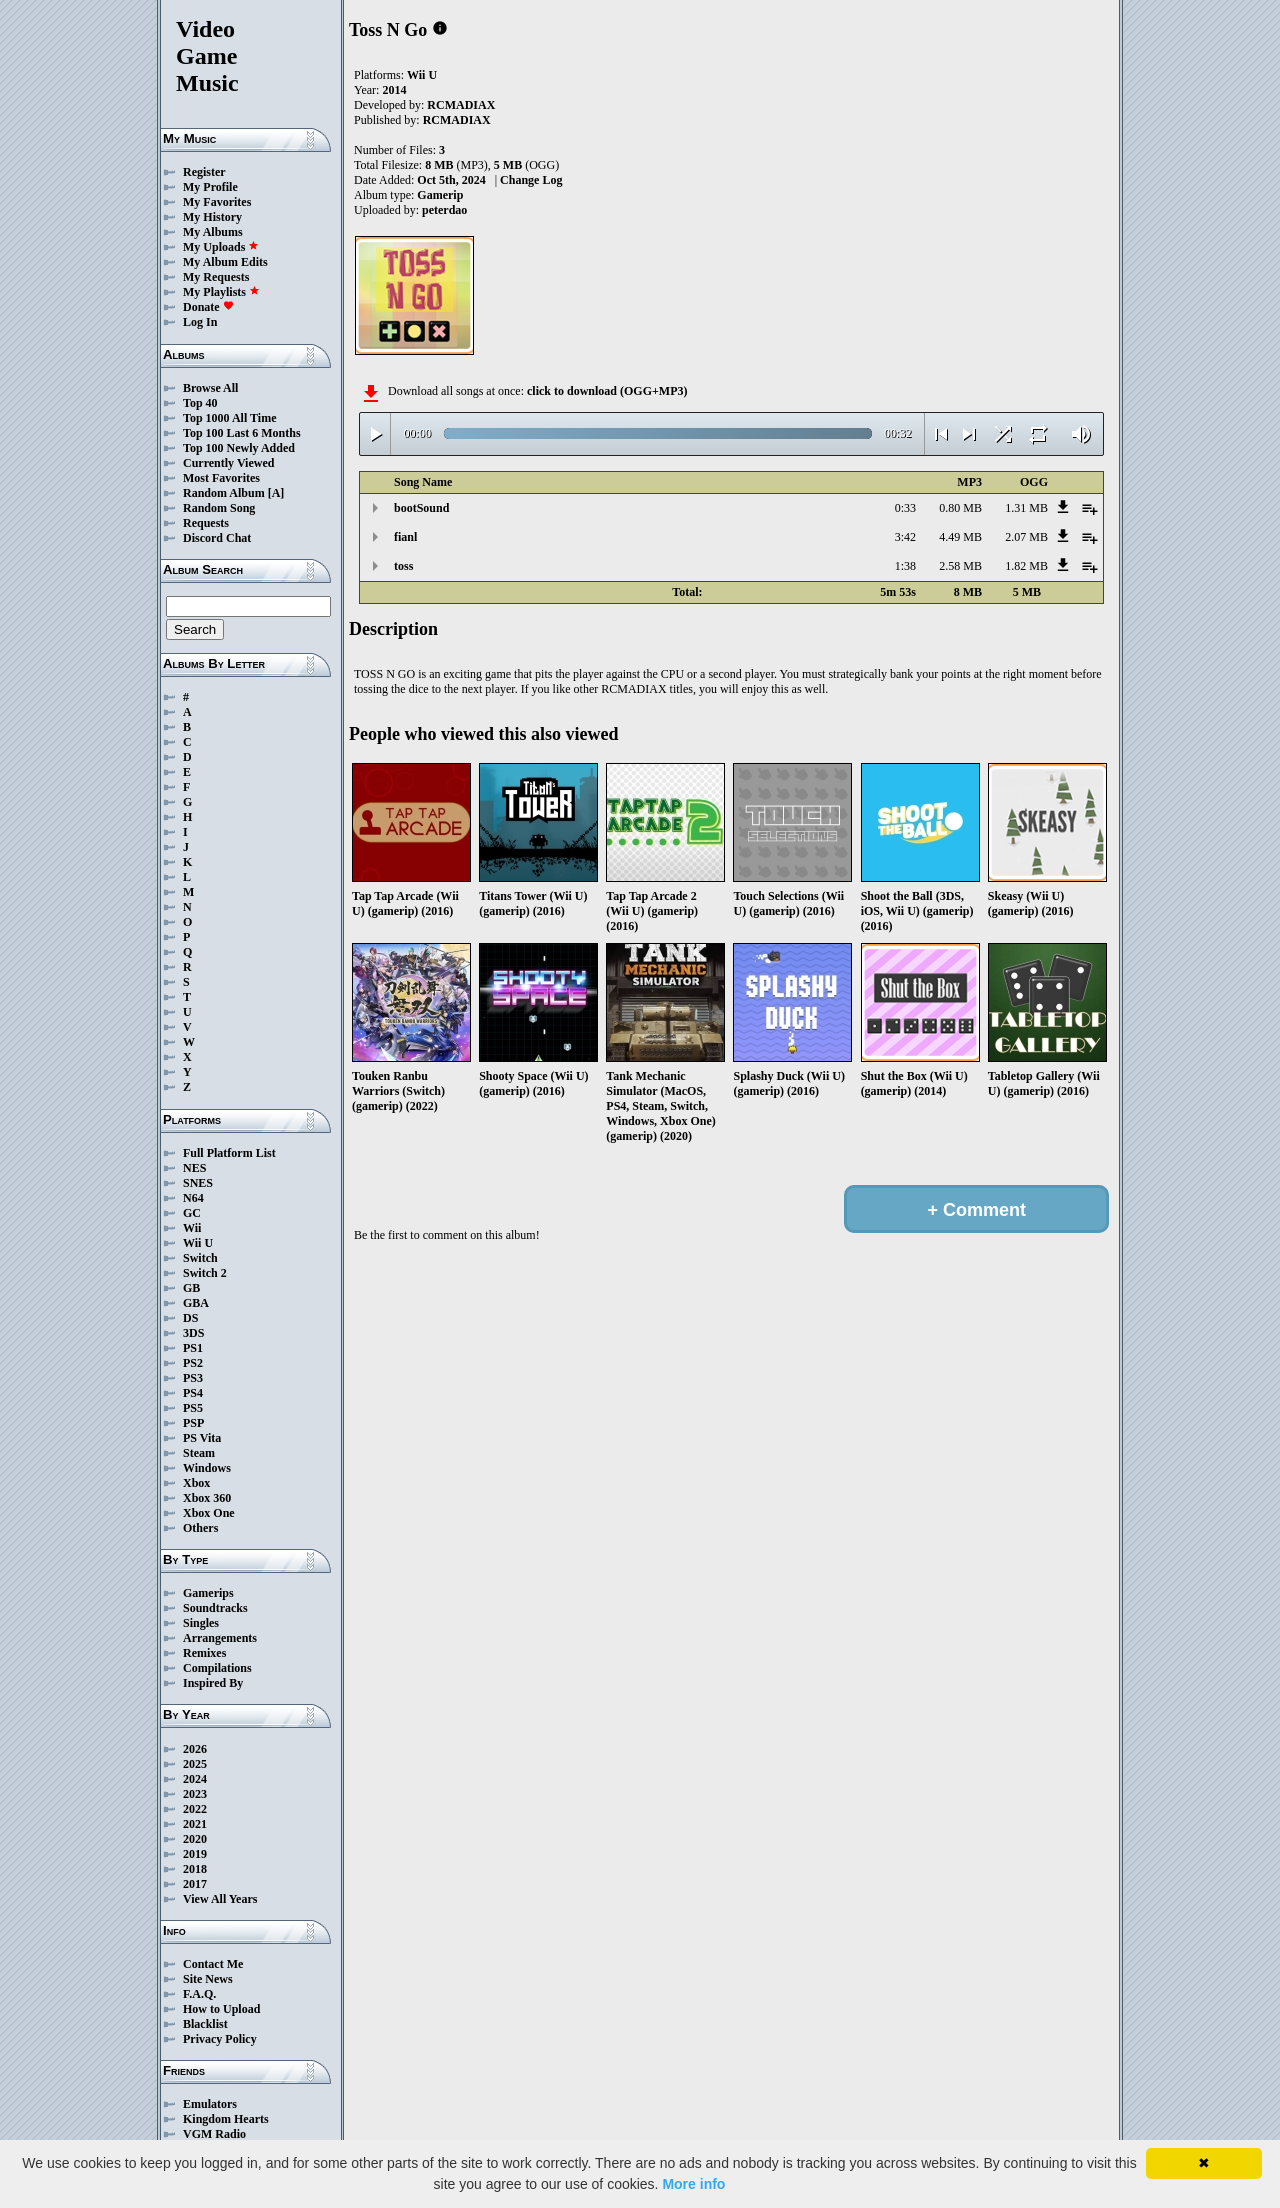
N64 (193, 1198)
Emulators (210, 2104)
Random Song (219, 508)
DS (190, 1318)
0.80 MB (960, 508)
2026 (195, 1749)
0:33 (905, 508)
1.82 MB (1026, 566)
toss (403, 566)
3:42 (905, 537)
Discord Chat (217, 538)
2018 (195, 1869)
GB (191, 1288)
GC (192, 1213)
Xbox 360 (207, 1498)
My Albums (213, 232)
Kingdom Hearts (226, 2119)
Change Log (531, 180)
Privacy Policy (220, 2039)
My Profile (210, 187)
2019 (195, 1854)
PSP (193, 1423)
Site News (208, 1979)
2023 (195, 1794)
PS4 (193, 1393)
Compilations (217, 1668)
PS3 (193, 1378)
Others (200, 1528)
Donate (208, 307)
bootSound (421, 508)
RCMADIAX (461, 105)
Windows (207, 1468)
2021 (195, 1824)
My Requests (216, 277)
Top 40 (200, 403)
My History (212, 217)
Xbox (196, 1483)
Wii (192, 1228)
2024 (195, 1779)
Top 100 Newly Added (239, 448)
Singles (201, 1623)
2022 (195, 1809)
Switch (200, 1258)
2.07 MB (1026, 537)
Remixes (204, 1653)
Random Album (224, 493)
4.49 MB (960, 537)
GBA (196, 1303)
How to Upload (221, 2009)
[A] (276, 493)
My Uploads (221, 247)
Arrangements (220, 1638)
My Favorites (217, 202)
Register (204, 172)
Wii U (198, 1243)
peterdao (444, 210)
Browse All (210, 388)
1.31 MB (1026, 508)
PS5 (193, 1408)
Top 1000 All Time (229, 418)
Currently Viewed (228, 463)
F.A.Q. (199, 1994)
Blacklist (205, 2024)
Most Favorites (221, 478)
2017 (195, 1884)
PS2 (193, 1363)
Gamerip (440, 195)
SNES (198, 1183)
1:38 (905, 566)
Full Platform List (229, 1153)
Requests (206, 523)
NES (194, 1168)
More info (693, 2184)
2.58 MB (960, 566)
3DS (193, 1333)
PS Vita (202, 1438)
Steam (199, 1453)
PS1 (193, 1348)
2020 (195, 1839)
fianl (405, 537)
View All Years (220, 1899)
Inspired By (213, 1683)
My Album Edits (225, 262)
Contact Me (213, 1964)
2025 (195, 1764)
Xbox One (209, 1513)
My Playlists (221, 292)
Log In (200, 322)
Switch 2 (205, 1273)
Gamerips (208, 1593)
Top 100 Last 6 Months (242, 433)
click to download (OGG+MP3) (607, 391)
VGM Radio (214, 2134)
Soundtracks (215, 1608)
